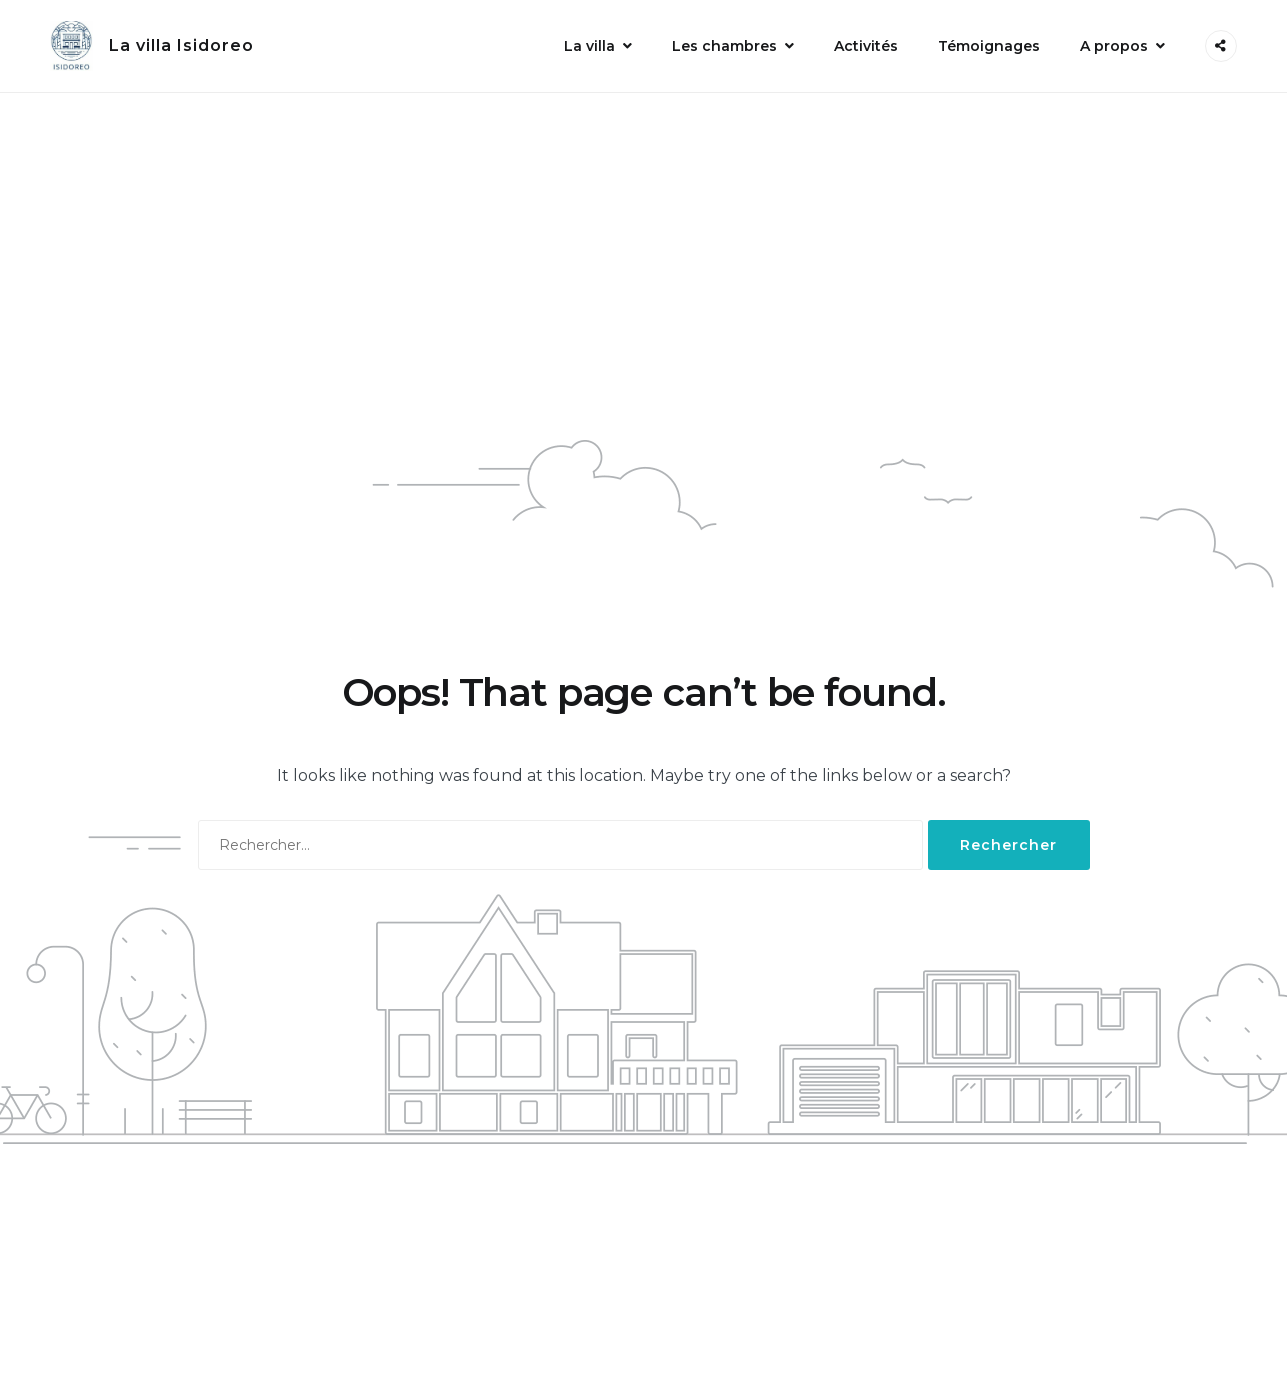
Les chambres (724, 46)
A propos (1114, 46)
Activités (866, 46)
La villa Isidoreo (181, 45)
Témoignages (989, 46)
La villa (589, 46)
